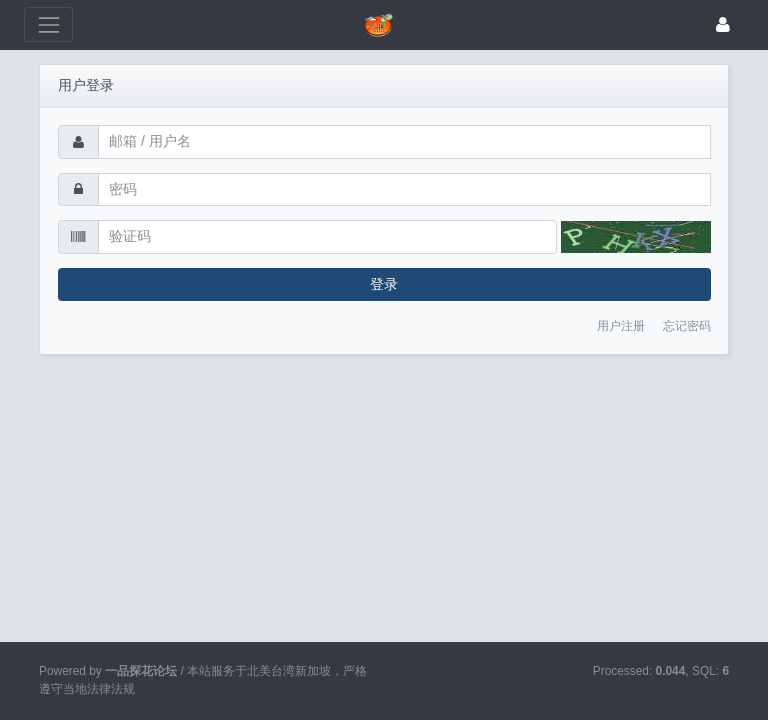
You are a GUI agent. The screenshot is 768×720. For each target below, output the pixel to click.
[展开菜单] (48, 24)
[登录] (723, 24)
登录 (384, 284)
